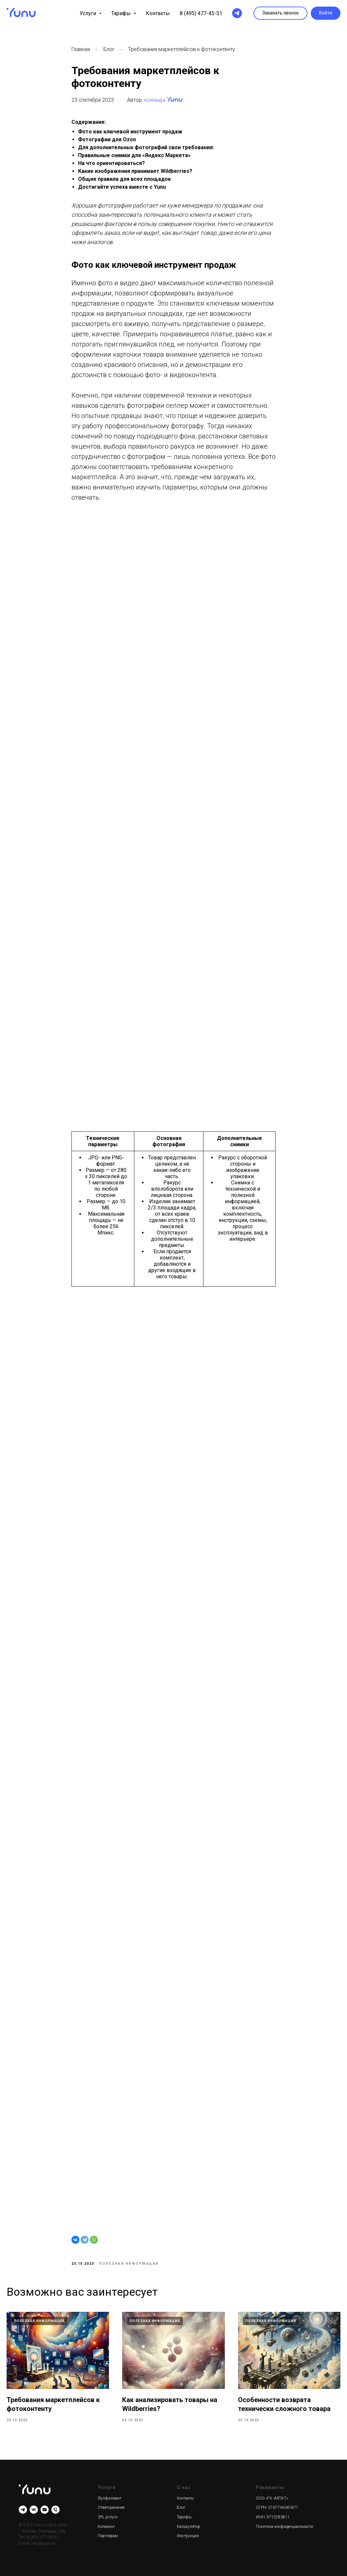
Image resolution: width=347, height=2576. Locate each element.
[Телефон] (55, 2510)
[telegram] (237, 13)
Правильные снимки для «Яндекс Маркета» (134, 155)
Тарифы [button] (121, 13)
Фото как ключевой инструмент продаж (130, 131)
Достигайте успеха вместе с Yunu (122, 187)
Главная (80, 49)
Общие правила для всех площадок (124, 179)
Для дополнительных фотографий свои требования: (146, 147)
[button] (280, 13)
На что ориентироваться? (111, 163)
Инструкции (188, 2536)
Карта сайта (56, 2525)
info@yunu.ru (44, 2543)
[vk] (34, 2510)
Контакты (158, 13)
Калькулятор (188, 2526)
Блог (109, 49)
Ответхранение (111, 2507)
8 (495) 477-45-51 (201, 13)
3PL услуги (108, 2517)
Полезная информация (129, 2263)
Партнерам (108, 2536)
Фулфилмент (109, 2498)
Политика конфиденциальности (284, 2526)
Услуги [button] (88, 13)
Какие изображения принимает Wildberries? (135, 171)
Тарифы (184, 2517)
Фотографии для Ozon (107, 139)
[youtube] (44, 2510)
